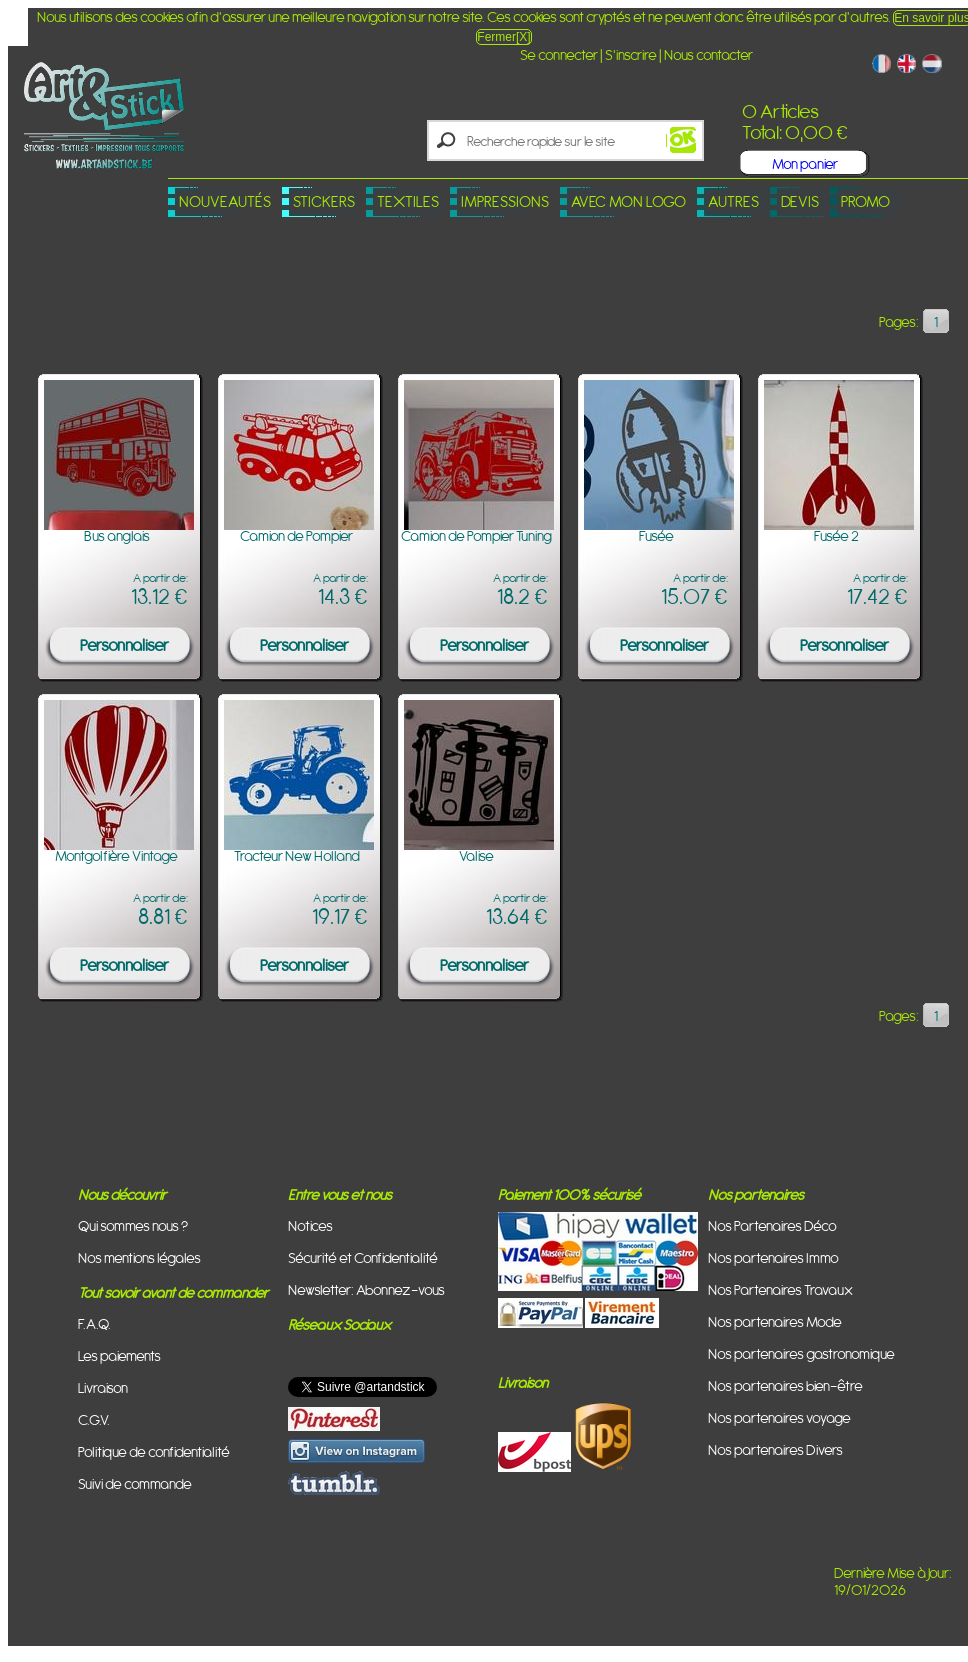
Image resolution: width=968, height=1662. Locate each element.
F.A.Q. (94, 1323)
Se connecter (559, 54)
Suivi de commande (135, 1483)
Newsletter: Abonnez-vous (366, 1289)
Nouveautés (225, 201)
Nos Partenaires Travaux (780, 1289)
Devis (800, 201)
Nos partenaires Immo (773, 1257)
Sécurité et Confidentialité (363, 1257)
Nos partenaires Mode (775, 1321)
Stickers (324, 201)
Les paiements (119, 1355)
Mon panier (805, 163)
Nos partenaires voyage (779, 1417)
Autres (733, 201)
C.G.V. (94, 1419)
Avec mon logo (628, 201)
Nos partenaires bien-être (785, 1385)
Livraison (103, 1387)
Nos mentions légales (139, 1257)
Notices (310, 1225)
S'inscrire (631, 54)
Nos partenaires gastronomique (801, 1353)
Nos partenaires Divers (775, 1449)
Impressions (505, 201)
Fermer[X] (503, 37)
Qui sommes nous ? (133, 1225)
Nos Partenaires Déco (772, 1225)
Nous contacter (708, 54)
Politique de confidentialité (154, 1451)
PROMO (865, 201)
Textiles (408, 201)
